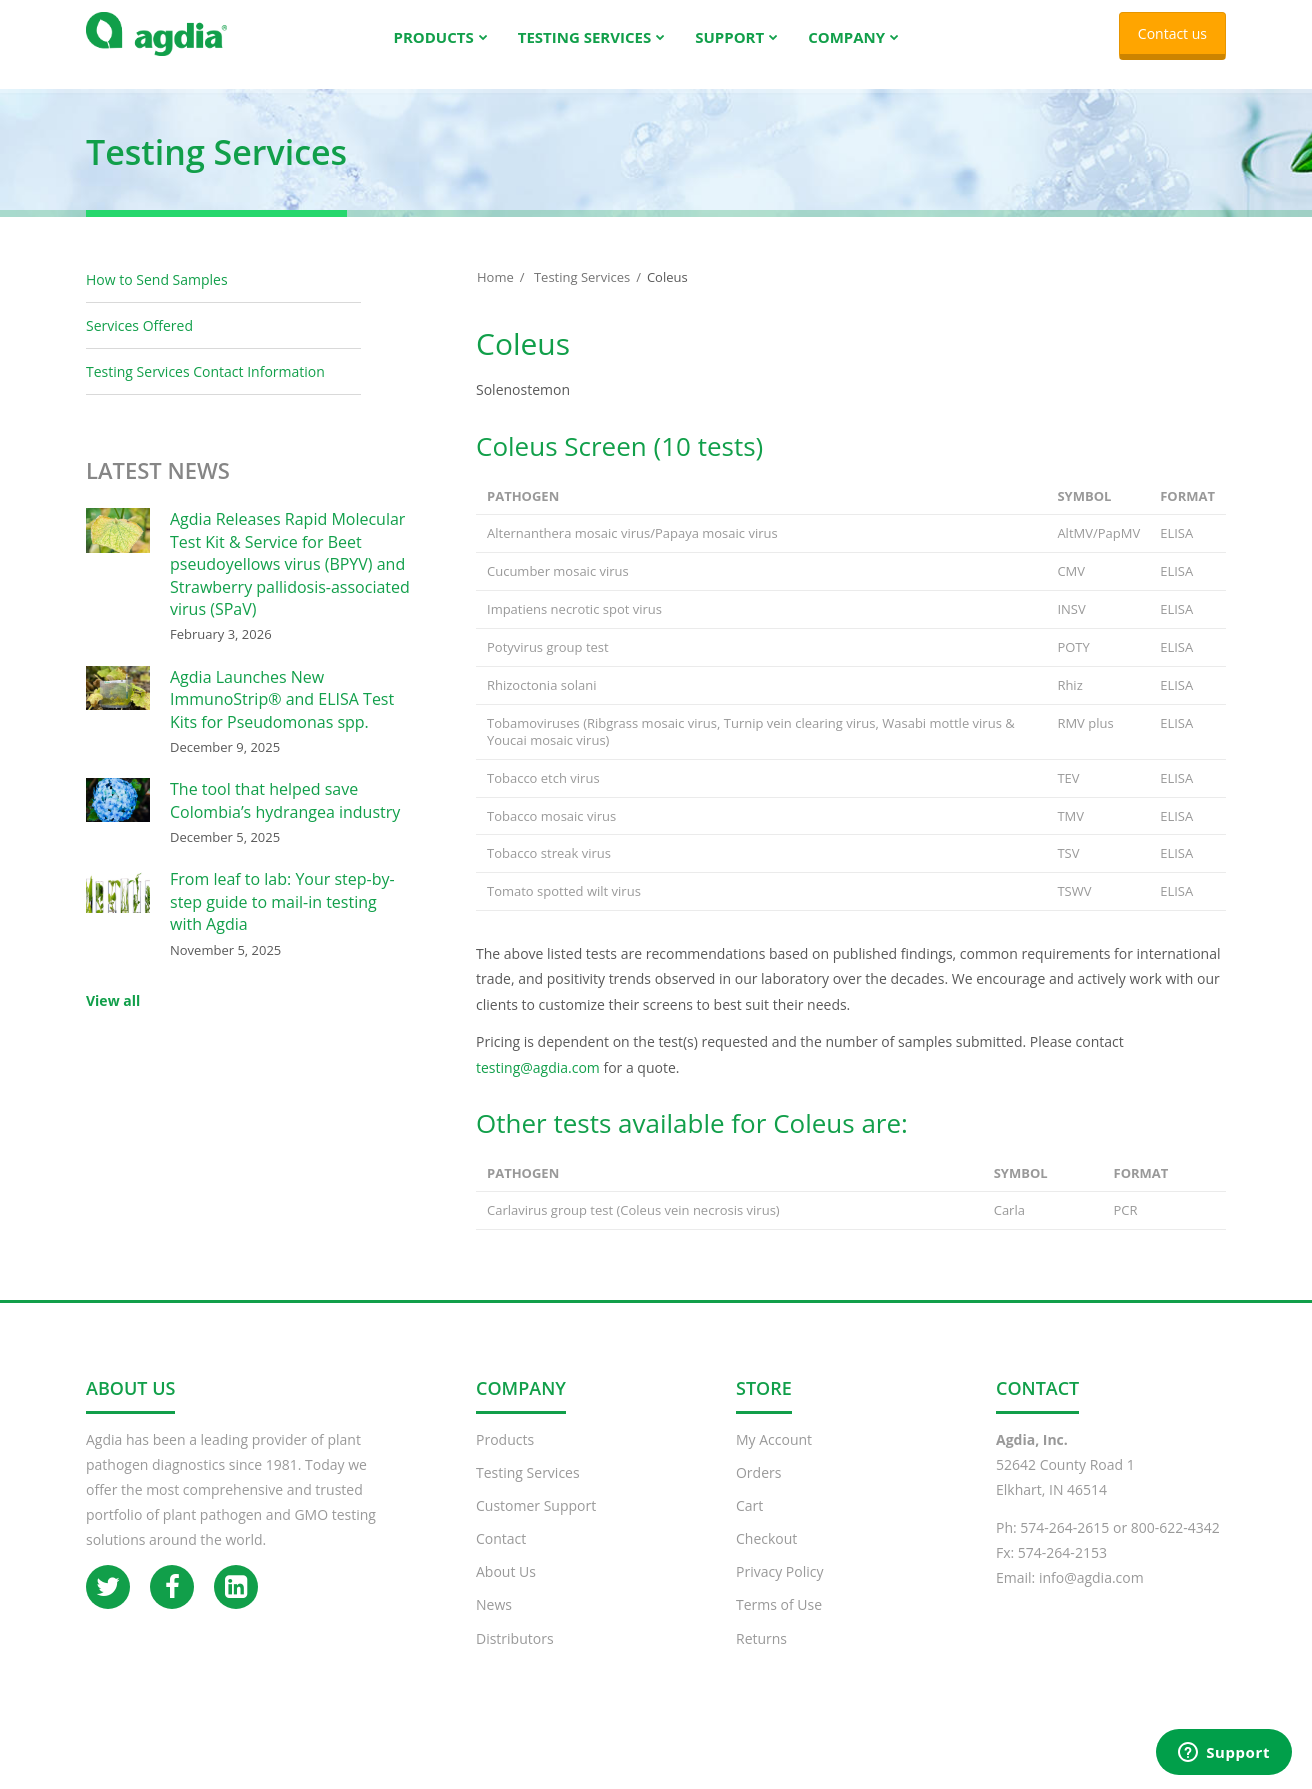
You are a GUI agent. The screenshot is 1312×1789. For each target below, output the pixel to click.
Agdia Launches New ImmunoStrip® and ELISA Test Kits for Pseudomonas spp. (282, 719)
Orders (758, 1492)
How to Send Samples (157, 299)
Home (495, 297)
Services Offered (139, 345)
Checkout (766, 1558)
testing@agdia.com (539, 1087)
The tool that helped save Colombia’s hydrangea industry (285, 820)
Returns (761, 1658)
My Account (774, 1459)
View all (113, 1020)
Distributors (515, 1658)
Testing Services (582, 297)
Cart (749, 1525)
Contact (501, 1558)
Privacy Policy (779, 1591)
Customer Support (536, 1525)
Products (505, 1459)
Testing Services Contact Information (205, 391)
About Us (506, 1591)
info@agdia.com (1091, 1597)
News (494, 1624)
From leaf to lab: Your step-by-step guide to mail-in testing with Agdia (282, 921)
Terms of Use (779, 1624)
